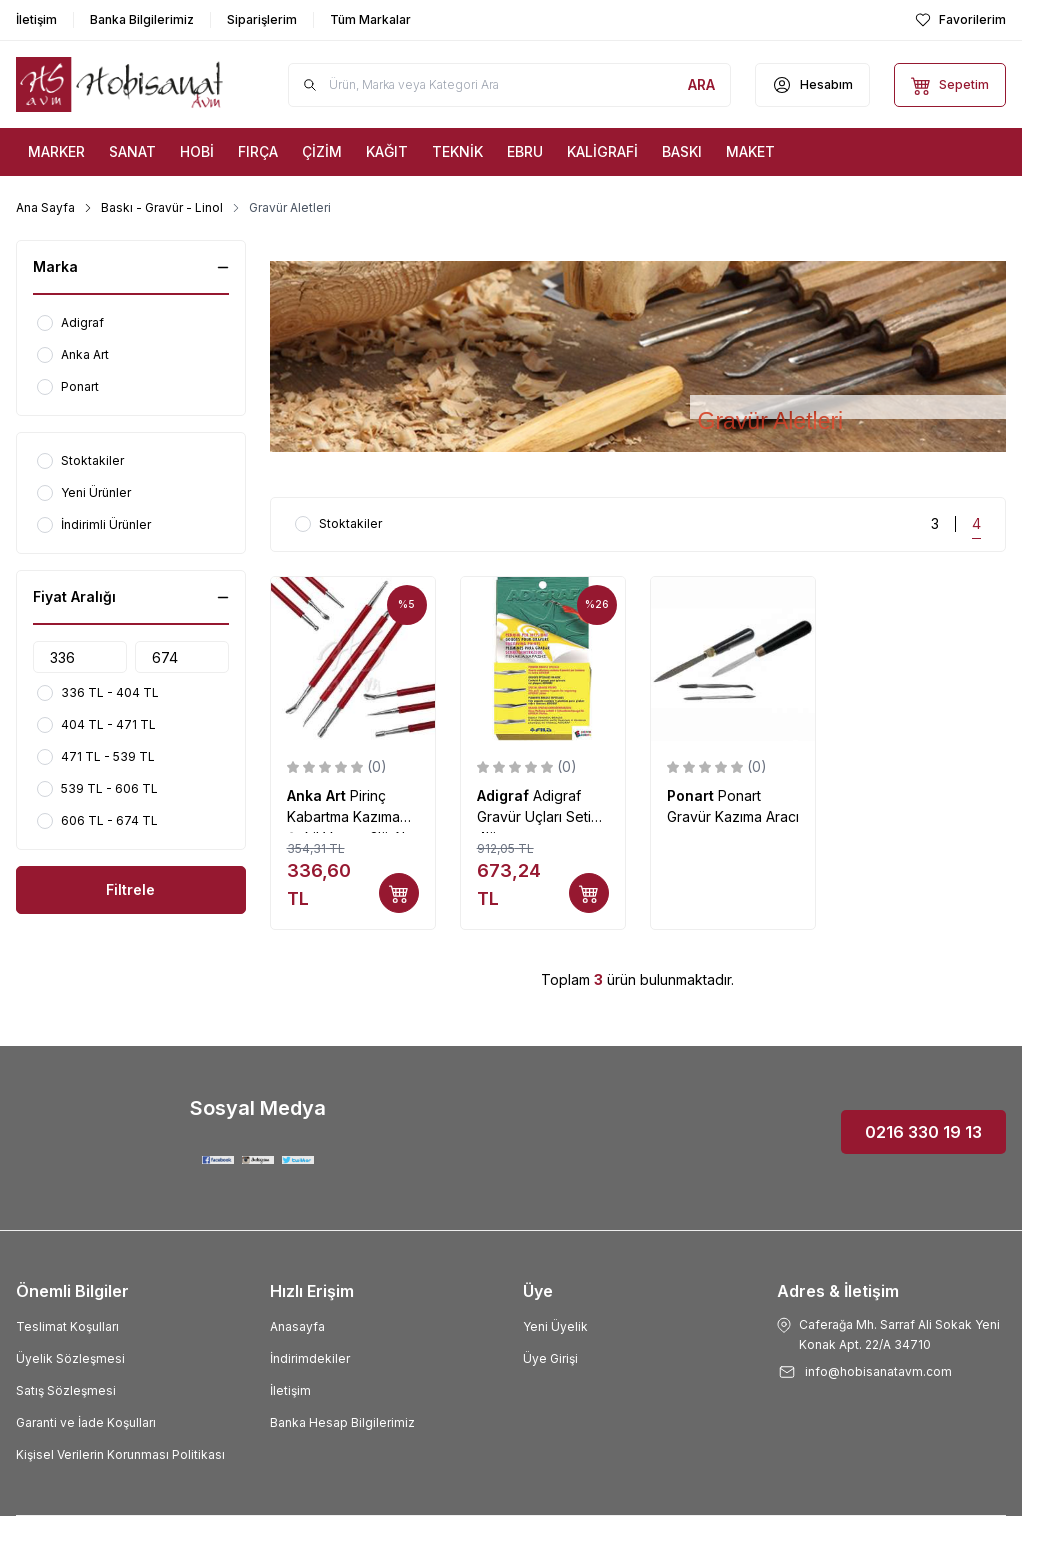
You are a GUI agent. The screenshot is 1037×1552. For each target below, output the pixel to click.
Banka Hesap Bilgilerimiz (342, 1422)
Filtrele (130, 889)
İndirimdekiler (310, 1358)
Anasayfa (297, 1326)
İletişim (290, 1390)
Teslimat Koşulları (67, 1326)
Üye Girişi (550, 1358)
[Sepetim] (950, 85)
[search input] (510, 85)
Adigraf (505, 795)
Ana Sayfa (45, 207)
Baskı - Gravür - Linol (162, 207)
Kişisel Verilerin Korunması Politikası (120, 1454)
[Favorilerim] (960, 20)
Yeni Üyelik (555, 1326)
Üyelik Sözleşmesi (70, 1358)
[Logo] (119, 84)
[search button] (701, 85)
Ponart (692, 795)
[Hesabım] (812, 85)
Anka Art (318, 795)
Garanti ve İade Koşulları (86, 1422)
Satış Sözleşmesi (66, 1390)
